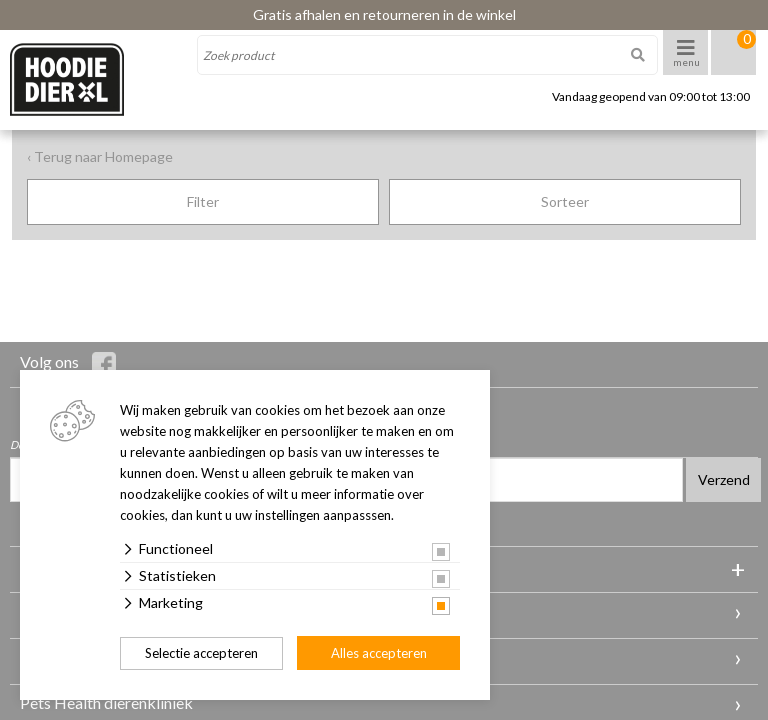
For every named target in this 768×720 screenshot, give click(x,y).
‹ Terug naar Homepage (100, 156)
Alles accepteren (379, 653)
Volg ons (68, 364)
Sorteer (565, 201)
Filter (203, 201)
